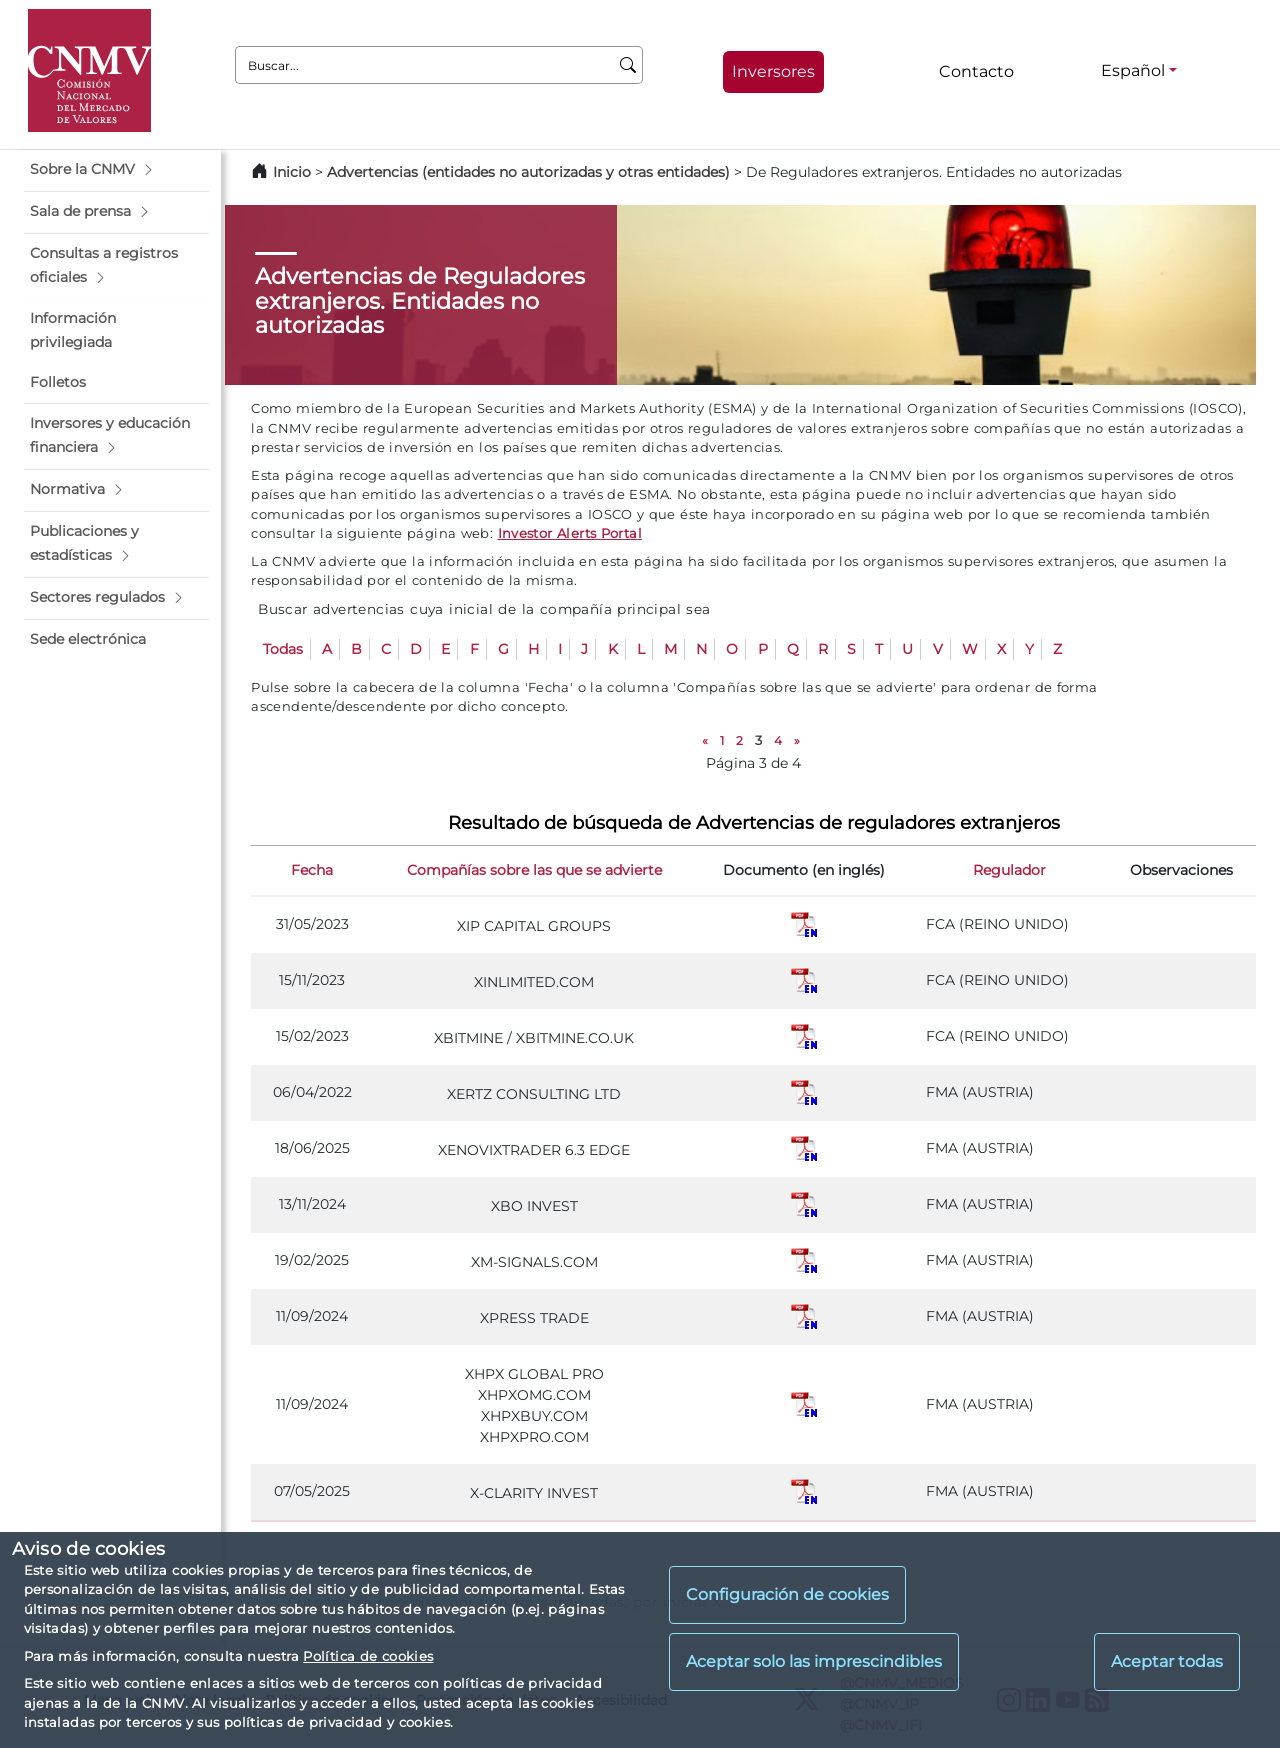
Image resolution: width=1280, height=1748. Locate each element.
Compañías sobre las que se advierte (534, 870)
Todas (283, 649)
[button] (116, 170)
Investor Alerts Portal (570, 533)
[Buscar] (628, 65)
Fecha (312, 870)
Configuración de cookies (787, 1594)
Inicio (292, 172)
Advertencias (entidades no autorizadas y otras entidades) (530, 172)
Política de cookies (368, 1656)
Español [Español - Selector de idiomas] (1133, 70)
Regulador (1009, 870)
